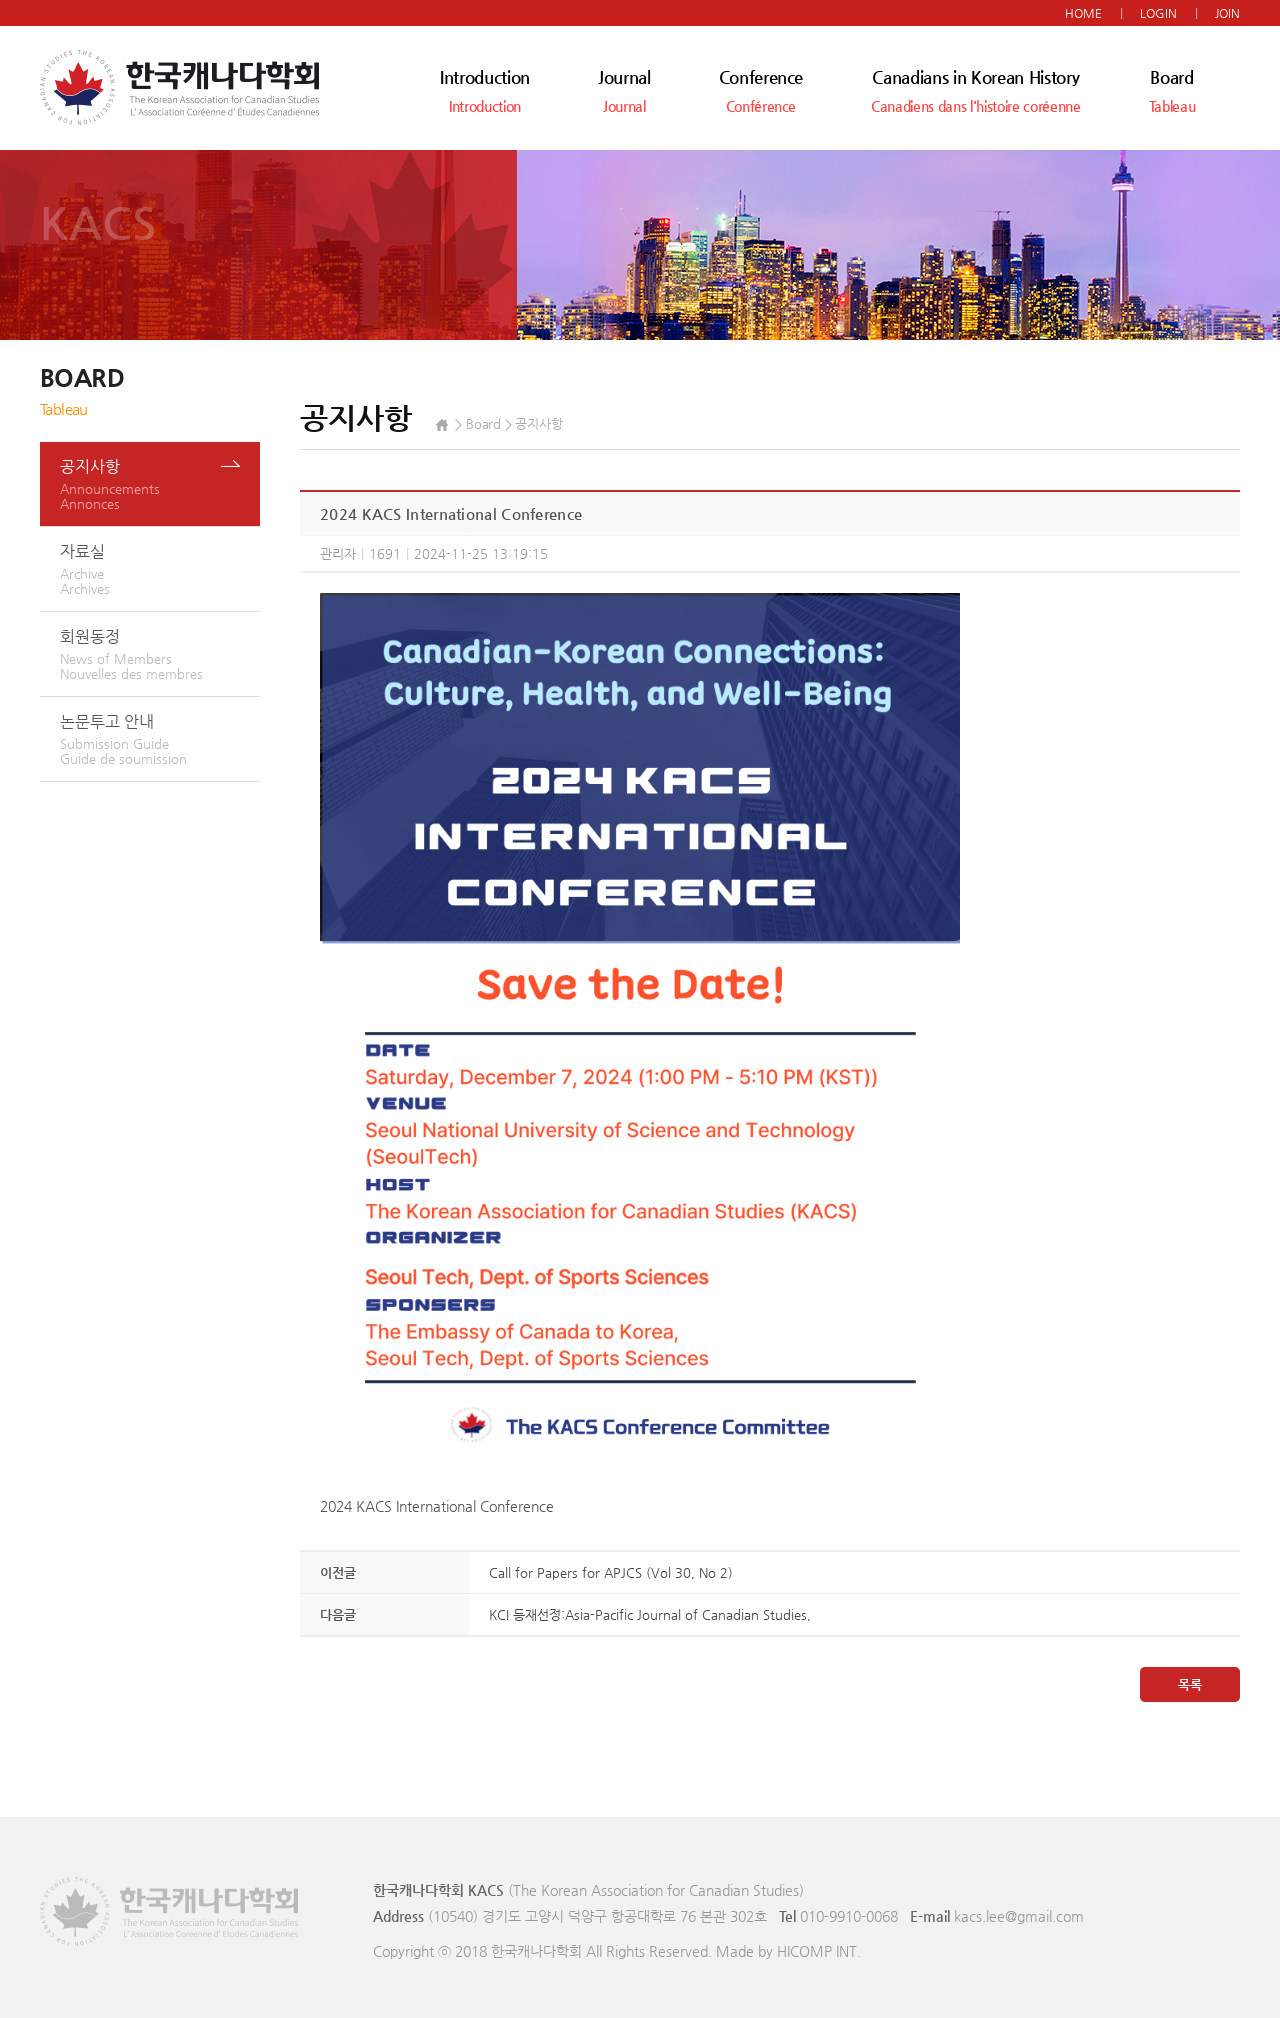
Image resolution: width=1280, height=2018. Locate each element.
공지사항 (160, 484)
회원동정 (160, 654)
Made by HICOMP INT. (788, 1951)
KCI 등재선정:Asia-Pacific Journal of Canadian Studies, (650, 1614)
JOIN (1227, 13)
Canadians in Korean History (975, 90)
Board (1172, 90)
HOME (1083, 13)
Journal (624, 90)
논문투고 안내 (160, 739)
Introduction (485, 90)
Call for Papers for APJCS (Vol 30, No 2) (611, 1572)
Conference (761, 90)
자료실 (160, 569)
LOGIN (1158, 13)
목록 (1190, 1684)
